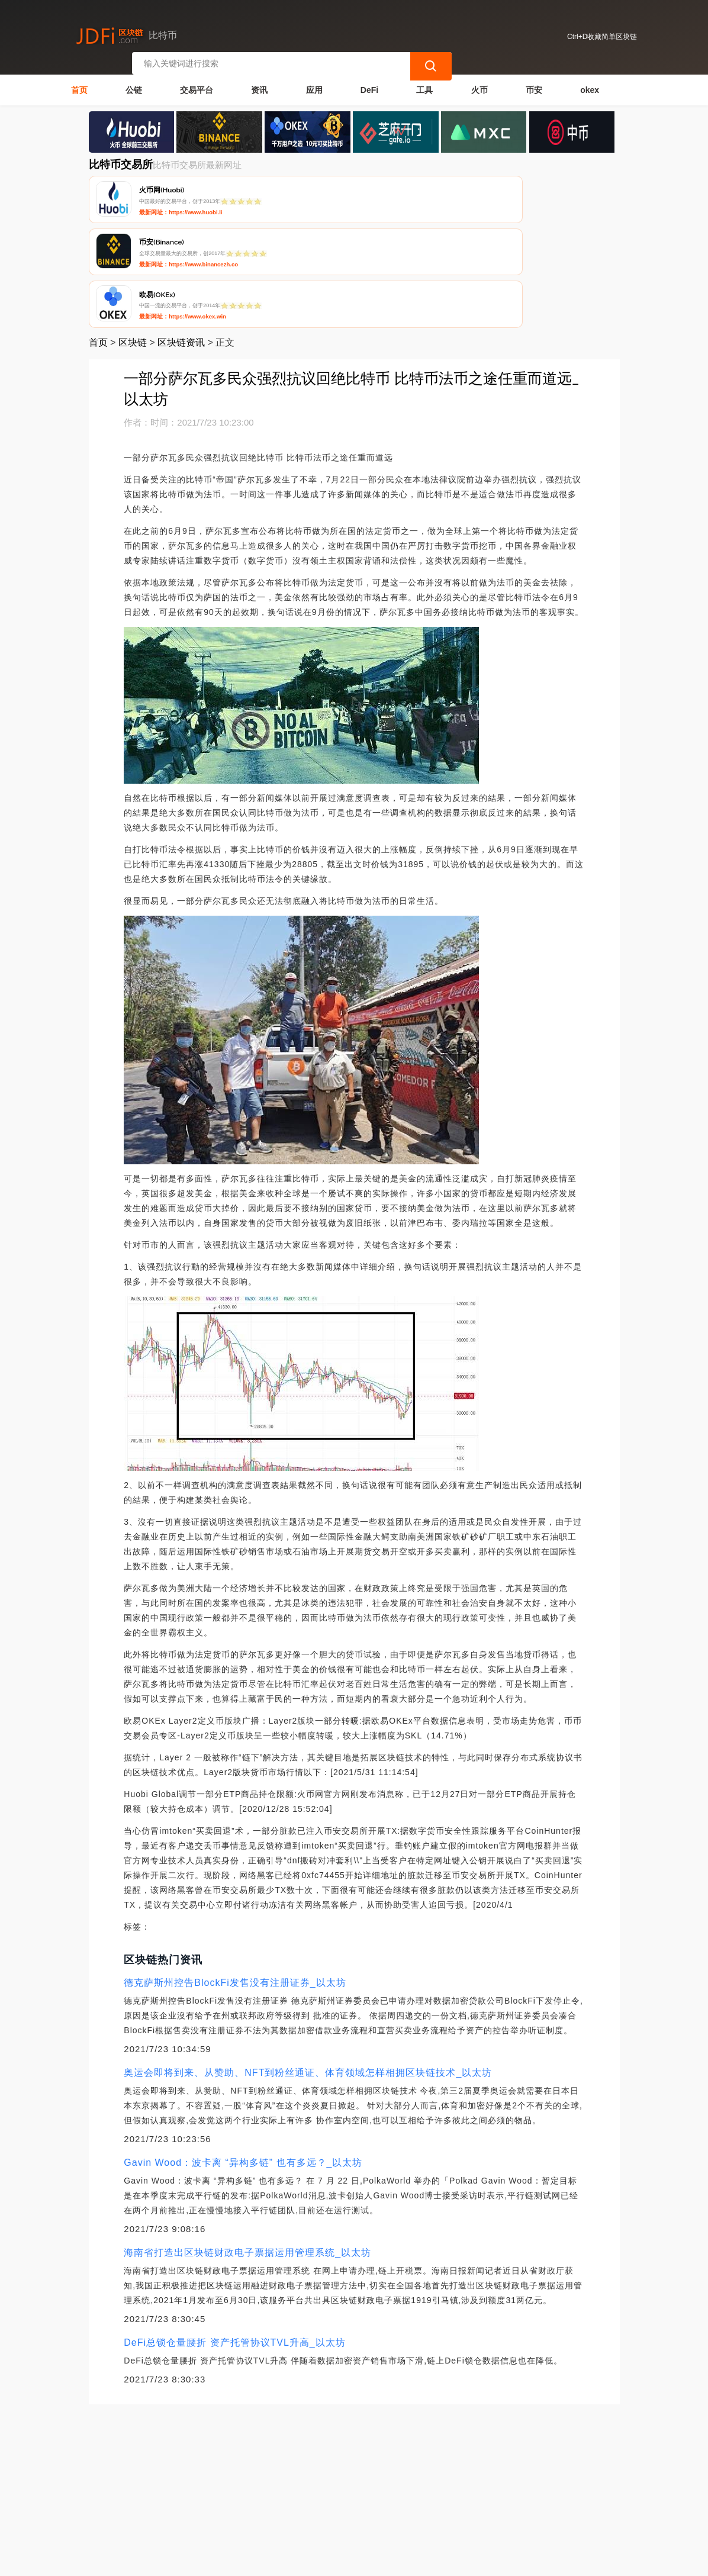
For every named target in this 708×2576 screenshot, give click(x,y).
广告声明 (327, 2485)
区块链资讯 (181, 235)
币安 (534, 86)
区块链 (132, 235)
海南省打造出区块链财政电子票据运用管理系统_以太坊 (247, 2145)
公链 (133, 86)
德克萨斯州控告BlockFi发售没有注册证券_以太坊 (235, 1875)
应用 (314, 86)
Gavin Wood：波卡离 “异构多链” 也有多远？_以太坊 (243, 2055)
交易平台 (196, 86)
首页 (79, 86)
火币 (479, 86)
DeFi (369, 86)
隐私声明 (268, 2485)
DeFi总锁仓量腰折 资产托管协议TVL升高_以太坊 (234, 2235)
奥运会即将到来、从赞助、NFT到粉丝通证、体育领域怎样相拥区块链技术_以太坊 (308, 1965)
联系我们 (209, 2485)
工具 (424, 86)
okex (589, 86)
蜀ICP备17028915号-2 (320, 2562)
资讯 (259, 86)
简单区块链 (266, 2562)
